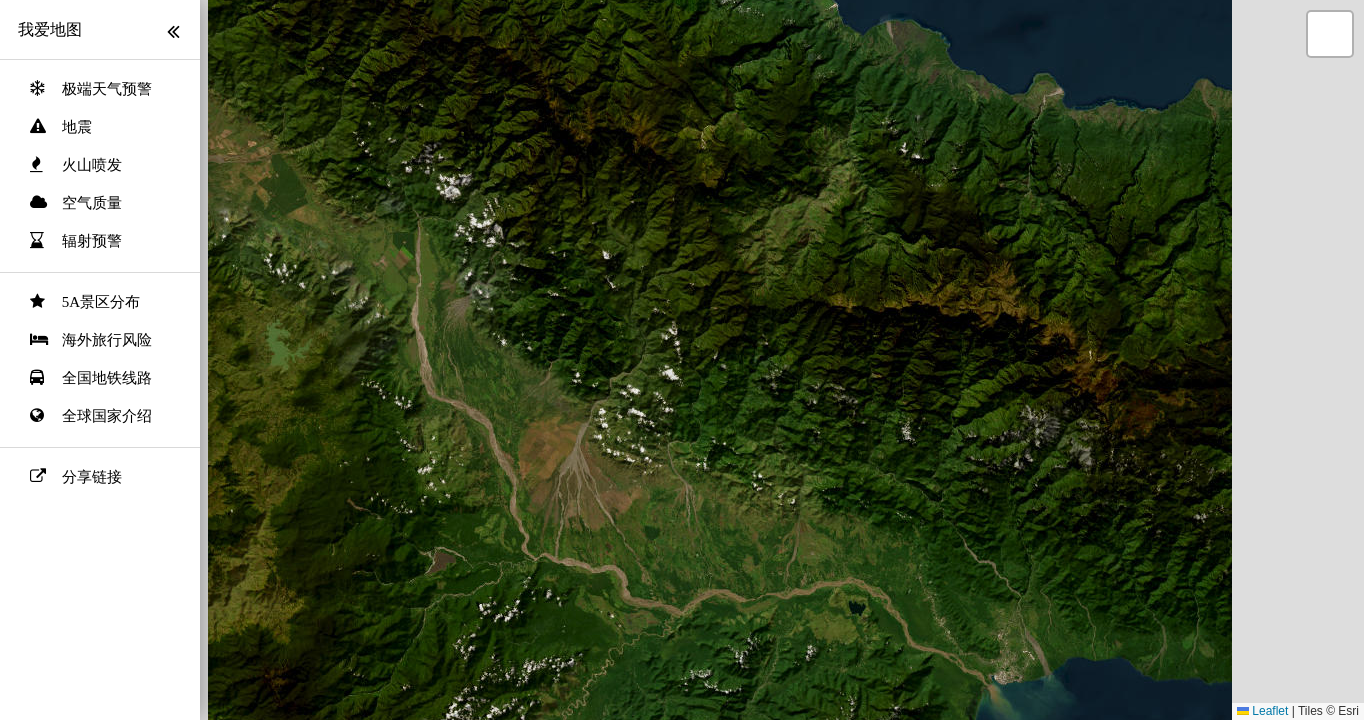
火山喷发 (92, 165)
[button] (1330, 34)
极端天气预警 (107, 89)
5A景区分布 (101, 302)
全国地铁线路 (107, 378)
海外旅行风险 (107, 340)
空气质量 (92, 203)
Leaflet (1262, 711)
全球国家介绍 (107, 416)
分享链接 (92, 477)
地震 (77, 127)
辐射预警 (92, 241)
